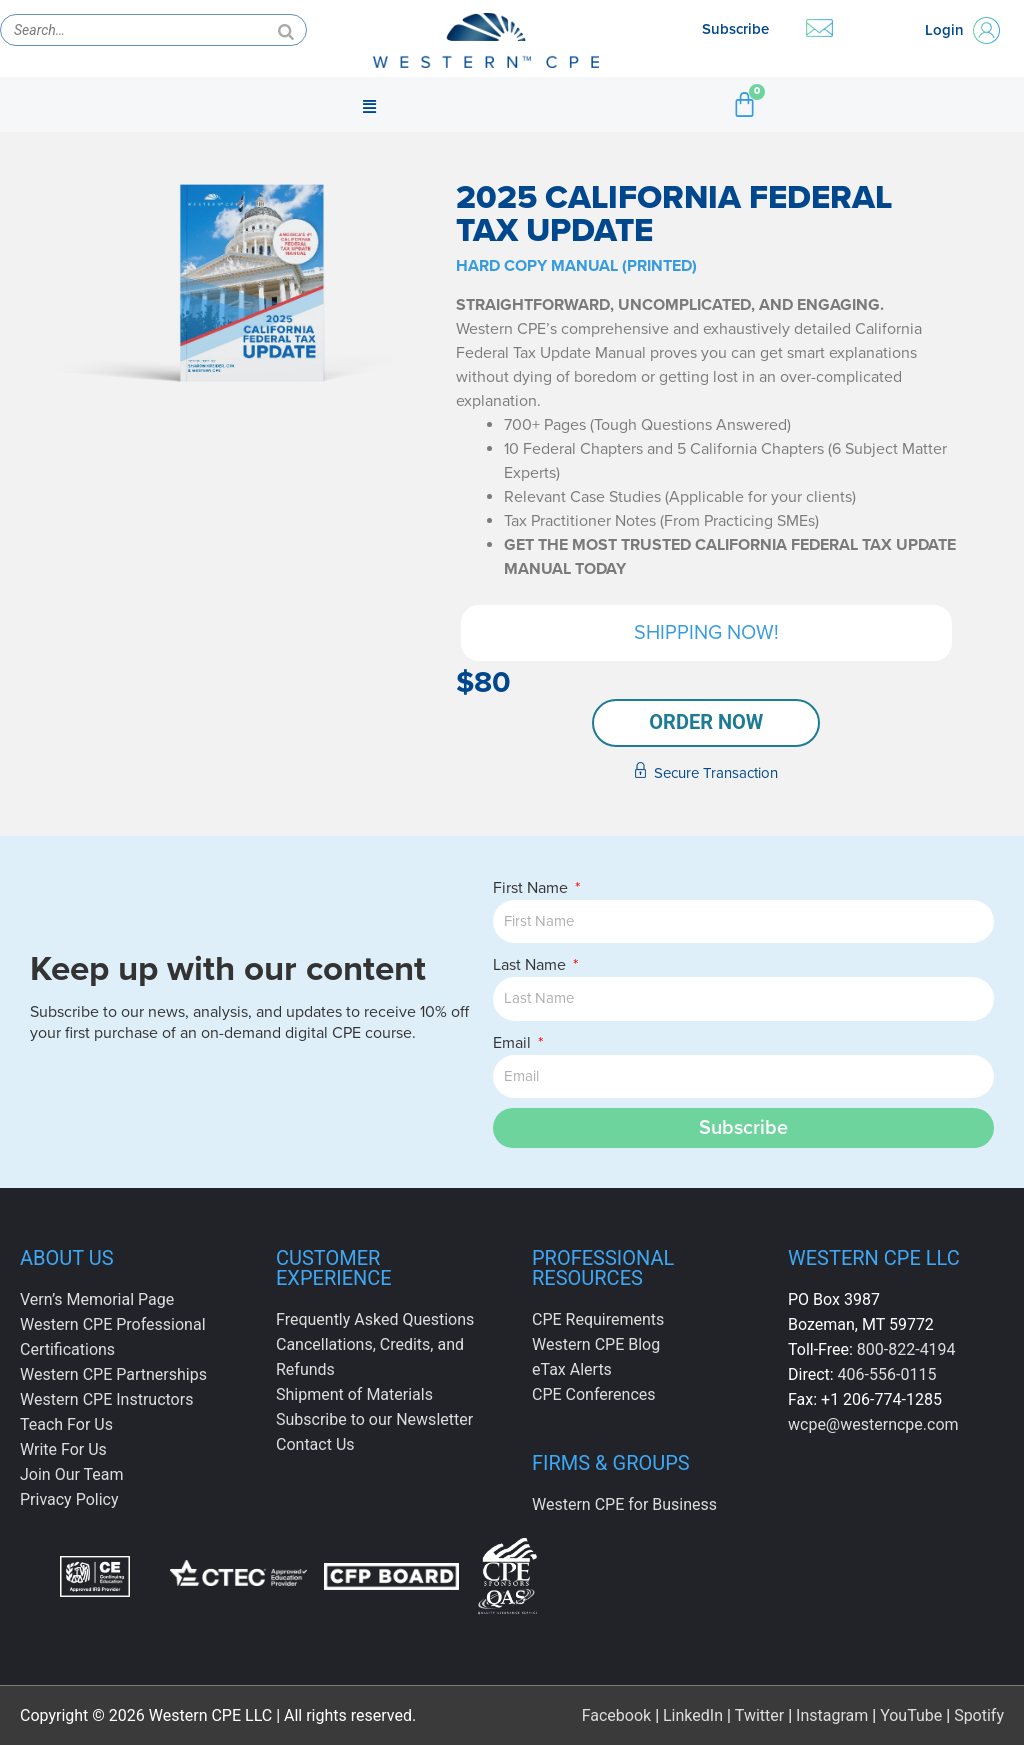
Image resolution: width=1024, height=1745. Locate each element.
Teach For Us (66, 1424)
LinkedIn (693, 1714)
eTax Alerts (572, 1369)
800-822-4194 (906, 1349)
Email (514, 1043)
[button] (369, 105)
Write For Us (63, 1449)
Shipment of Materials (354, 1394)
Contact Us (315, 1444)
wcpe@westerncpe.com (873, 1424)
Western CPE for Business (624, 1504)
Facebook (616, 1714)
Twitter (759, 1714)
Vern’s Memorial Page (97, 1299)
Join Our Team (72, 1474)
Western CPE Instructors (106, 1399)
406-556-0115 (887, 1374)
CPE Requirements (598, 1319)
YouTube (911, 1714)
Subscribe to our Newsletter (374, 1419)
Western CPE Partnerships (113, 1374)
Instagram (832, 1714)
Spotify (979, 1714)
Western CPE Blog (596, 1344)
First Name (532, 888)
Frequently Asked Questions (375, 1319)
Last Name (531, 965)
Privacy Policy (69, 1499)
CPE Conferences (594, 1394)
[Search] (286, 30)
